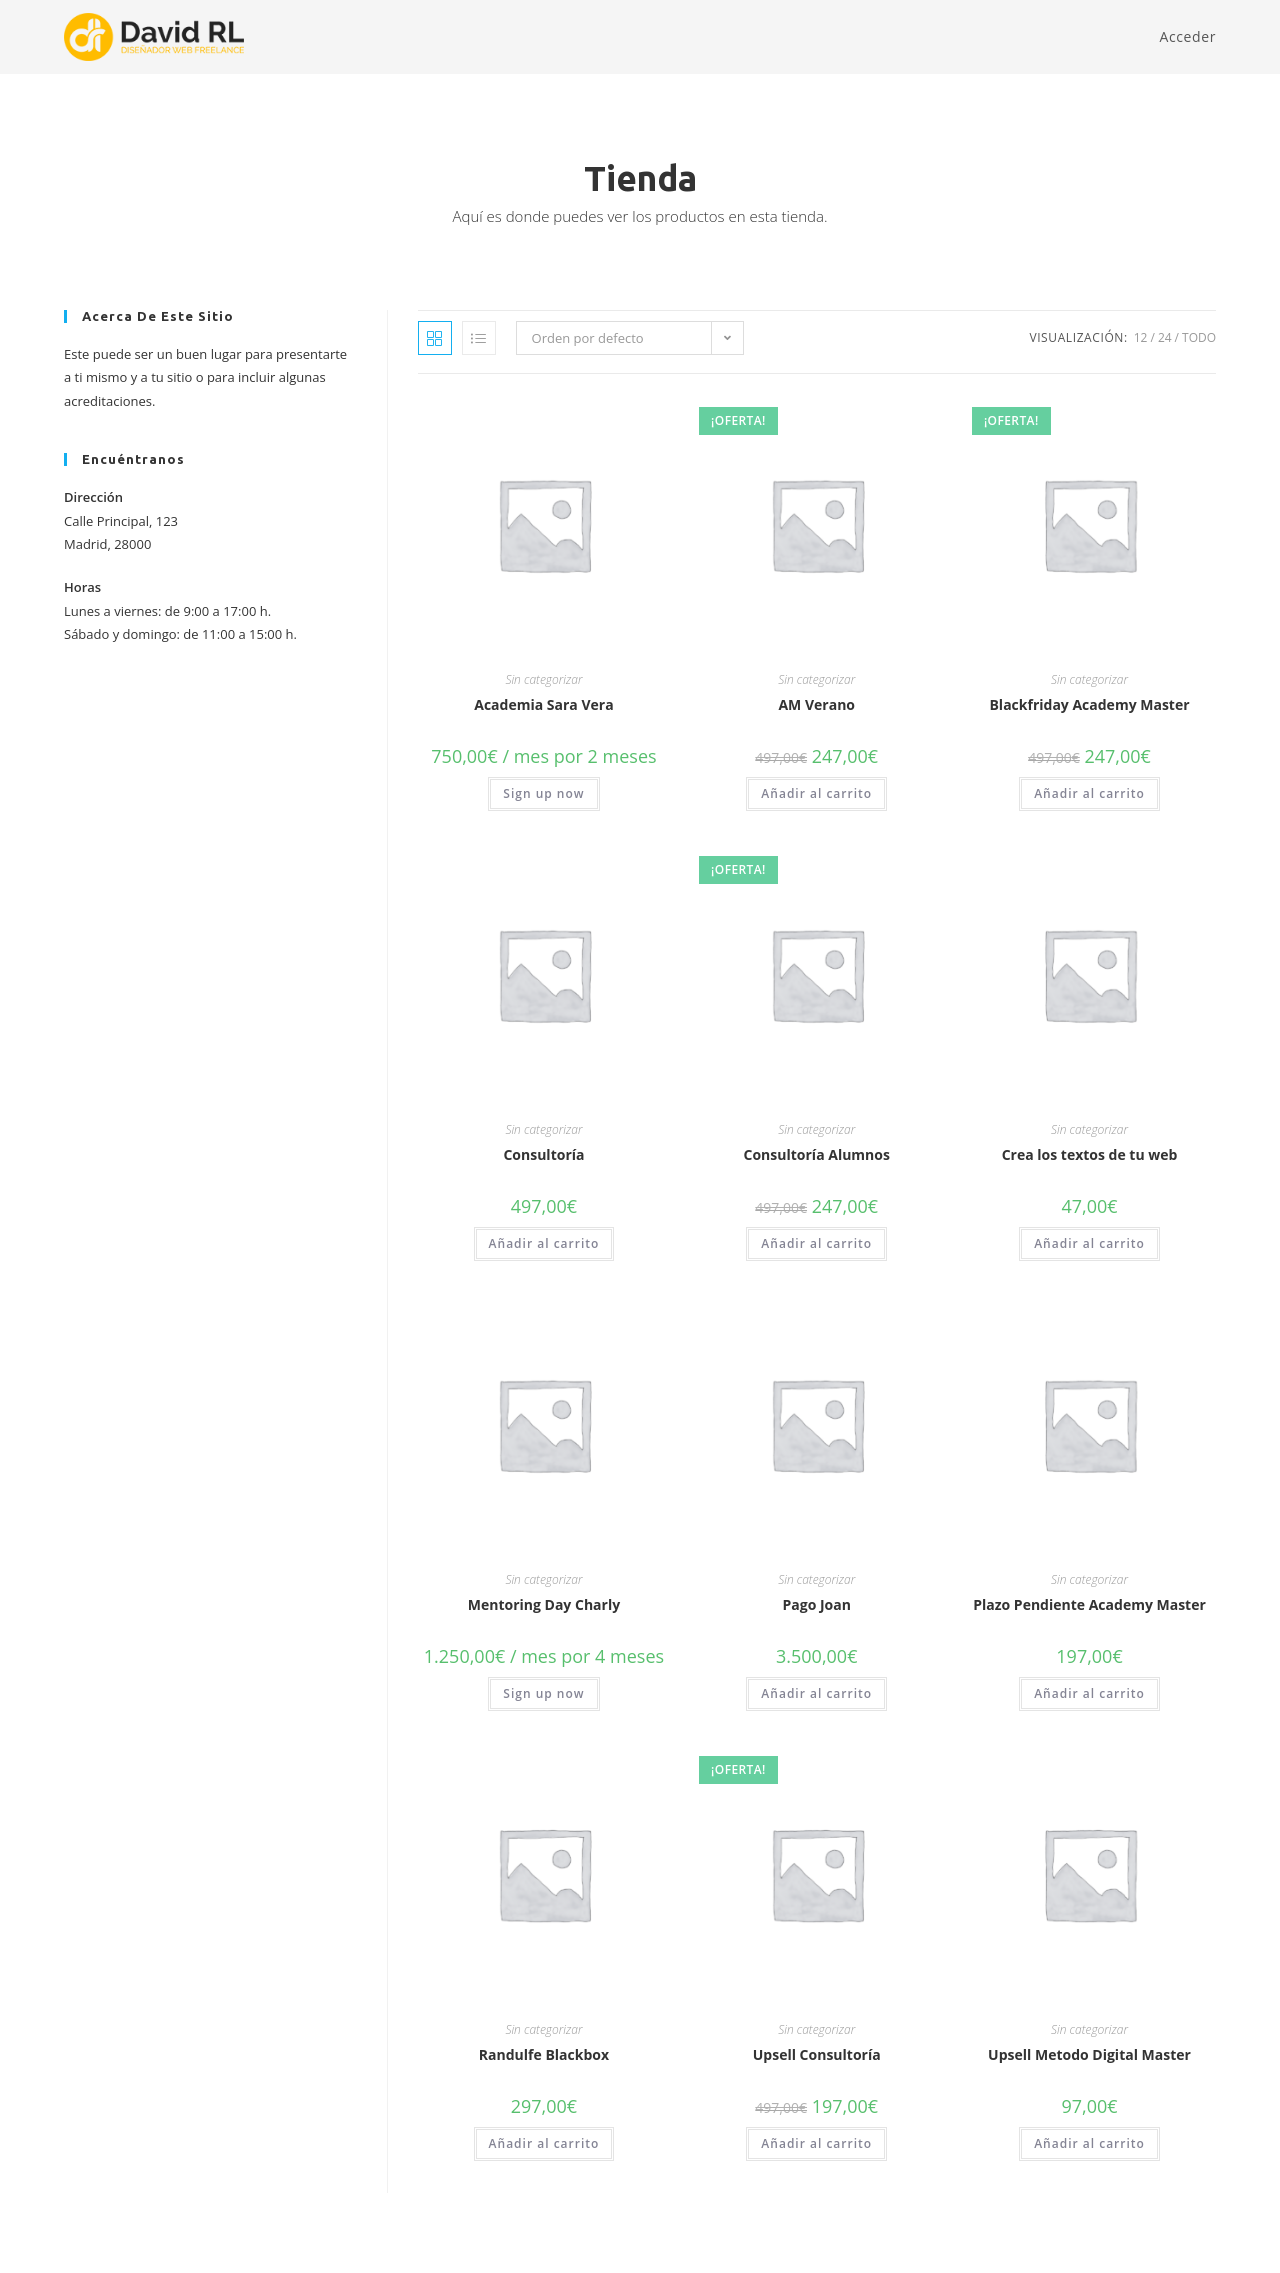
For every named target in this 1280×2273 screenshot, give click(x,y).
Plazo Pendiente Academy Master (1089, 1604)
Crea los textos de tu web (1090, 1154)
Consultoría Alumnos (817, 1154)
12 (1141, 337)
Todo (1199, 337)
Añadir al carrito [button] (816, 793)
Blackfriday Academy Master (1089, 704)
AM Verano (816, 704)
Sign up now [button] (543, 793)
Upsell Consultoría (817, 2054)
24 (1165, 337)
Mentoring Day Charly (544, 1604)
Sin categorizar (543, 679)
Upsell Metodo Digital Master (1089, 2054)
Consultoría (543, 1154)
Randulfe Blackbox (544, 2054)
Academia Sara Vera (543, 704)
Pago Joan (817, 1604)
